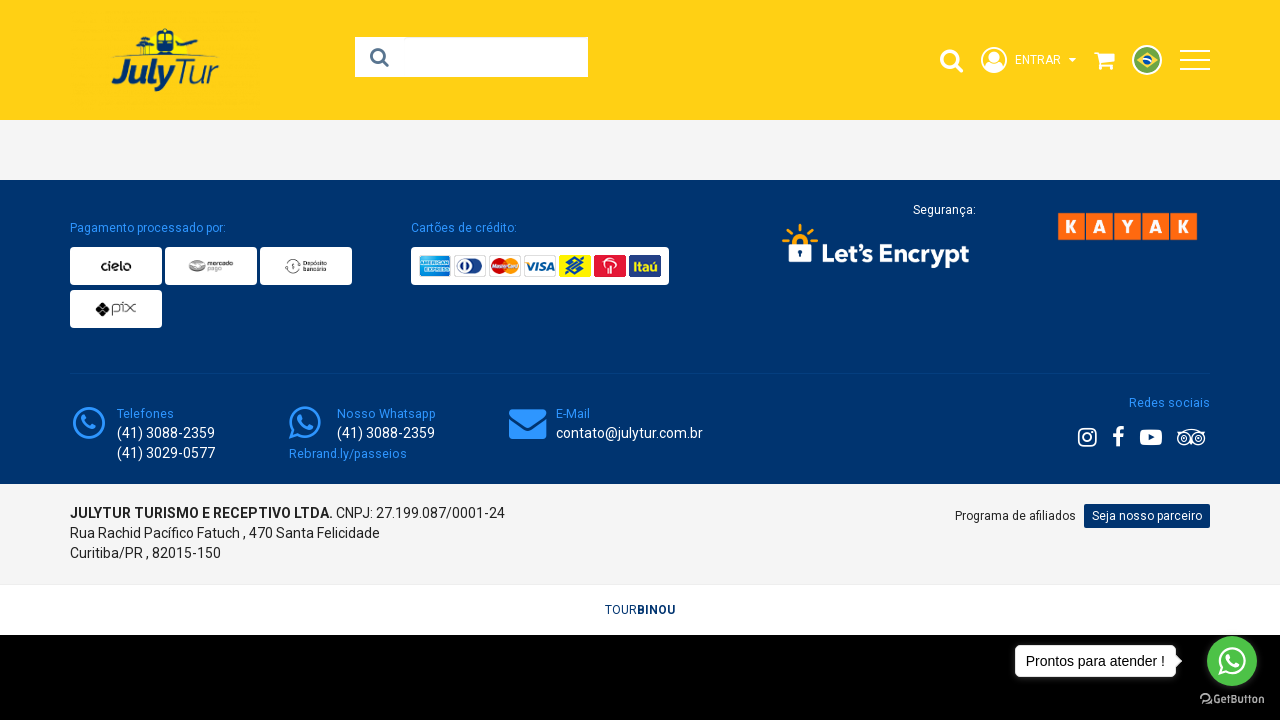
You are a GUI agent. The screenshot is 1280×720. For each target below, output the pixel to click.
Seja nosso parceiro (1147, 516)
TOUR (640, 610)
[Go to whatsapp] (1232, 661)
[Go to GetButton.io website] (1232, 699)
